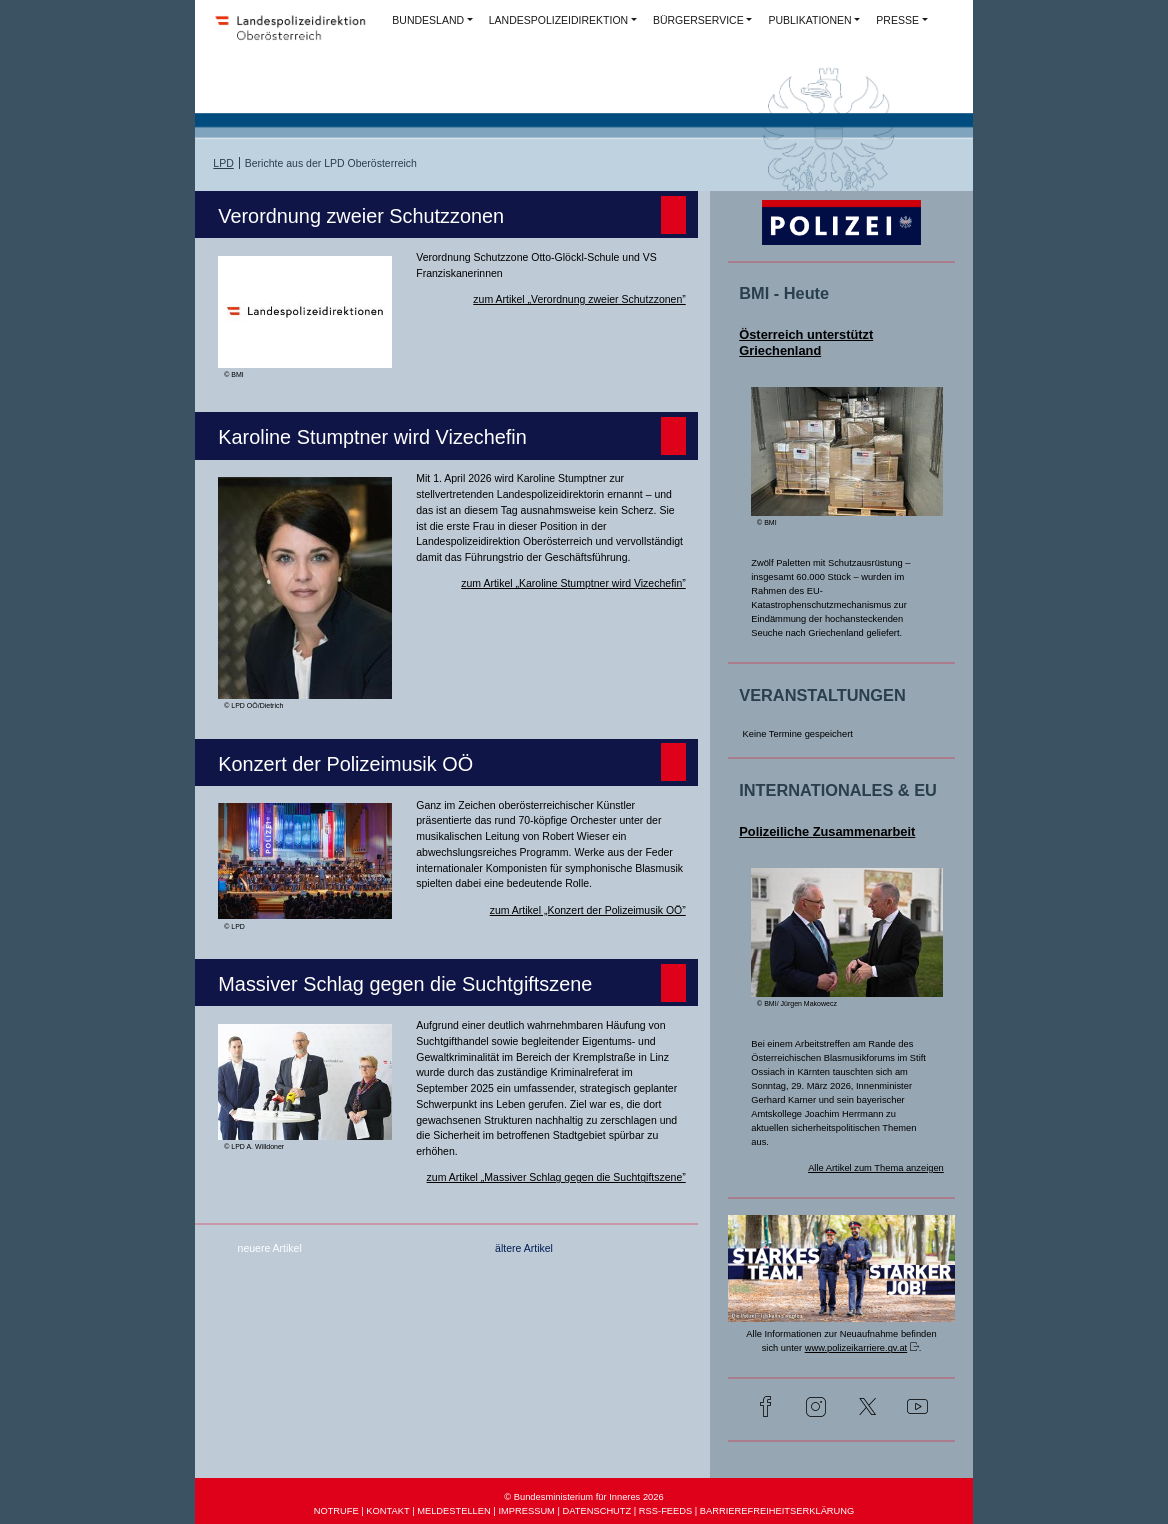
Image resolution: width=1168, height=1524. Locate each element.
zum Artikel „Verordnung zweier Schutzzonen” (579, 299)
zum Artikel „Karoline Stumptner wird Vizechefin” (573, 583)
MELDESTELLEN (454, 1511)
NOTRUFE (336, 1511)
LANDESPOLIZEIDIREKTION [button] (558, 20)
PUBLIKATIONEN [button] (809, 20)
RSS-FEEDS (665, 1511)
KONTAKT (387, 1511)
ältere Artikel (524, 1248)
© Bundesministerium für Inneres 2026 (583, 1497)
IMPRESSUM (526, 1511)
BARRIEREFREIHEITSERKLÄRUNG (777, 1511)
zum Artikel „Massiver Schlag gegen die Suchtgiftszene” (556, 1177)
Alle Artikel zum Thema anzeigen (876, 1168)
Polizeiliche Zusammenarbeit (827, 831)
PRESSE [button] (897, 20)
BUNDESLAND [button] (428, 20)
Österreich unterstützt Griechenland (806, 342)
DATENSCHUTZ (597, 1511)
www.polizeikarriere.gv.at (856, 1348)
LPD (223, 163)
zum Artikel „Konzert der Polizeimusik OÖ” (588, 910)
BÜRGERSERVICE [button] (698, 20)
